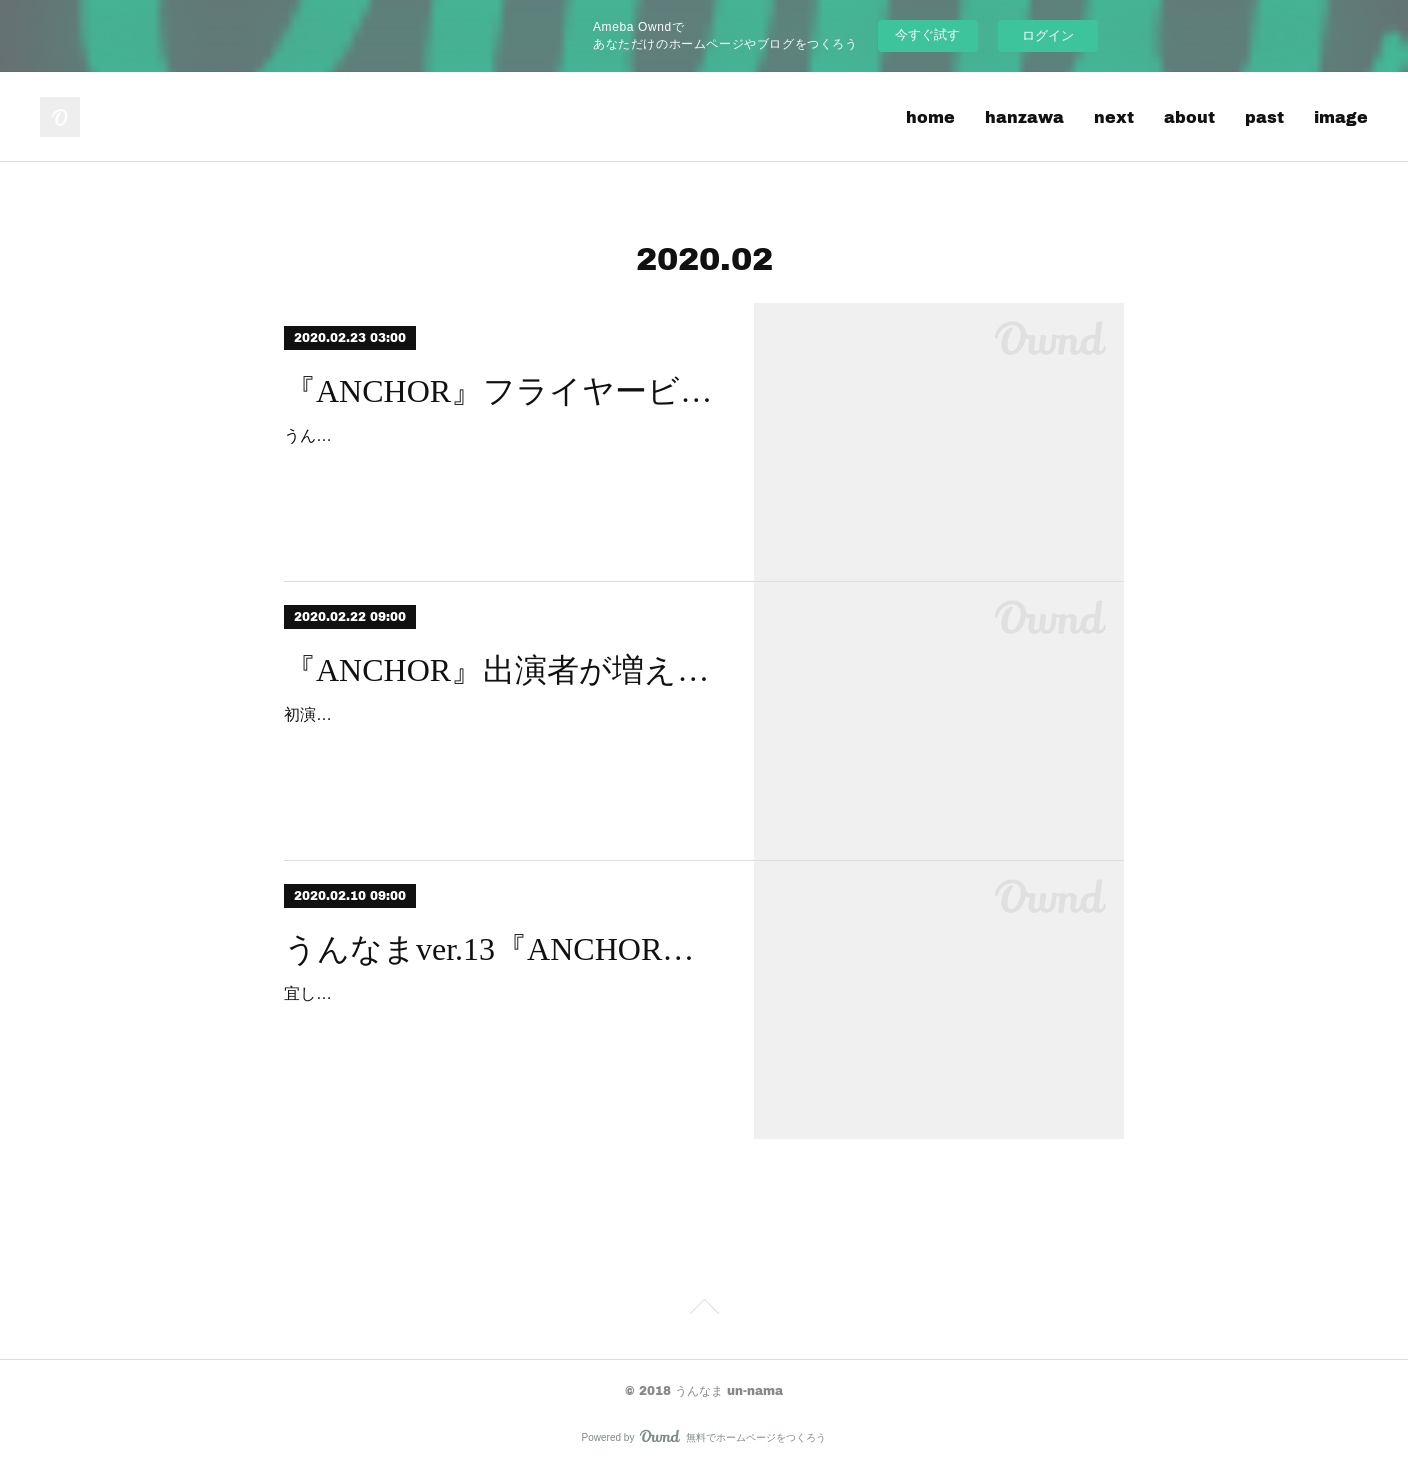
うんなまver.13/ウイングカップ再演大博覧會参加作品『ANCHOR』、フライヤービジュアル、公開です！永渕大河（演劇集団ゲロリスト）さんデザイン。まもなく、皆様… (500, 464)
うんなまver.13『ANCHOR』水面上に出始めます (501, 949)
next (1114, 116)
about (1189, 116)
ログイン (1048, 35)
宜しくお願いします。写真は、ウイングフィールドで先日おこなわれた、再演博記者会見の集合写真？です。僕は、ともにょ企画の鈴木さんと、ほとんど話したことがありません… (500, 1022)
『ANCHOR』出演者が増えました (501, 670)
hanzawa (1024, 116)
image (1341, 116)
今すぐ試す (927, 34)
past (1264, 116)
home (930, 116)
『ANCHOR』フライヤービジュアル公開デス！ (501, 391)
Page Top (704, 1310)
